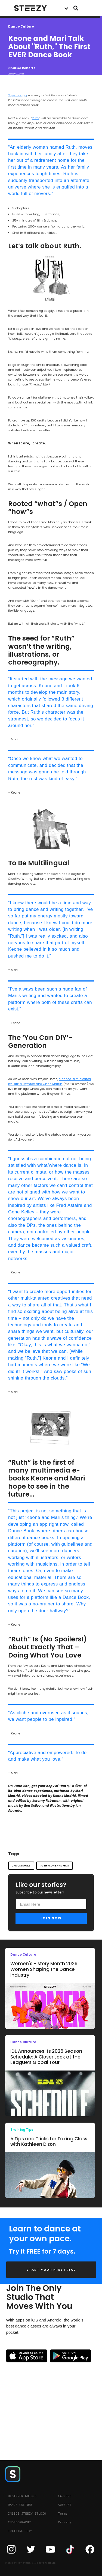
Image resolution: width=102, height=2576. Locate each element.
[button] (66, 8)
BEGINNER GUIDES (22, 2496)
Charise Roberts (21, 68)
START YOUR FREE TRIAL (51, 2269)
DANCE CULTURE (20, 2505)
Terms (62, 2513)
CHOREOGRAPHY (19, 2522)
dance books (21, 1865)
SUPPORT (64, 2505)
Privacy (64, 2522)
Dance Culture (21, 27)
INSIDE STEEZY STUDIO (27, 2513)
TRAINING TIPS (20, 2531)
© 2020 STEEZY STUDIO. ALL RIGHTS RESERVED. (31, 2563)
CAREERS (64, 2496)
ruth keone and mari (54, 1865)
